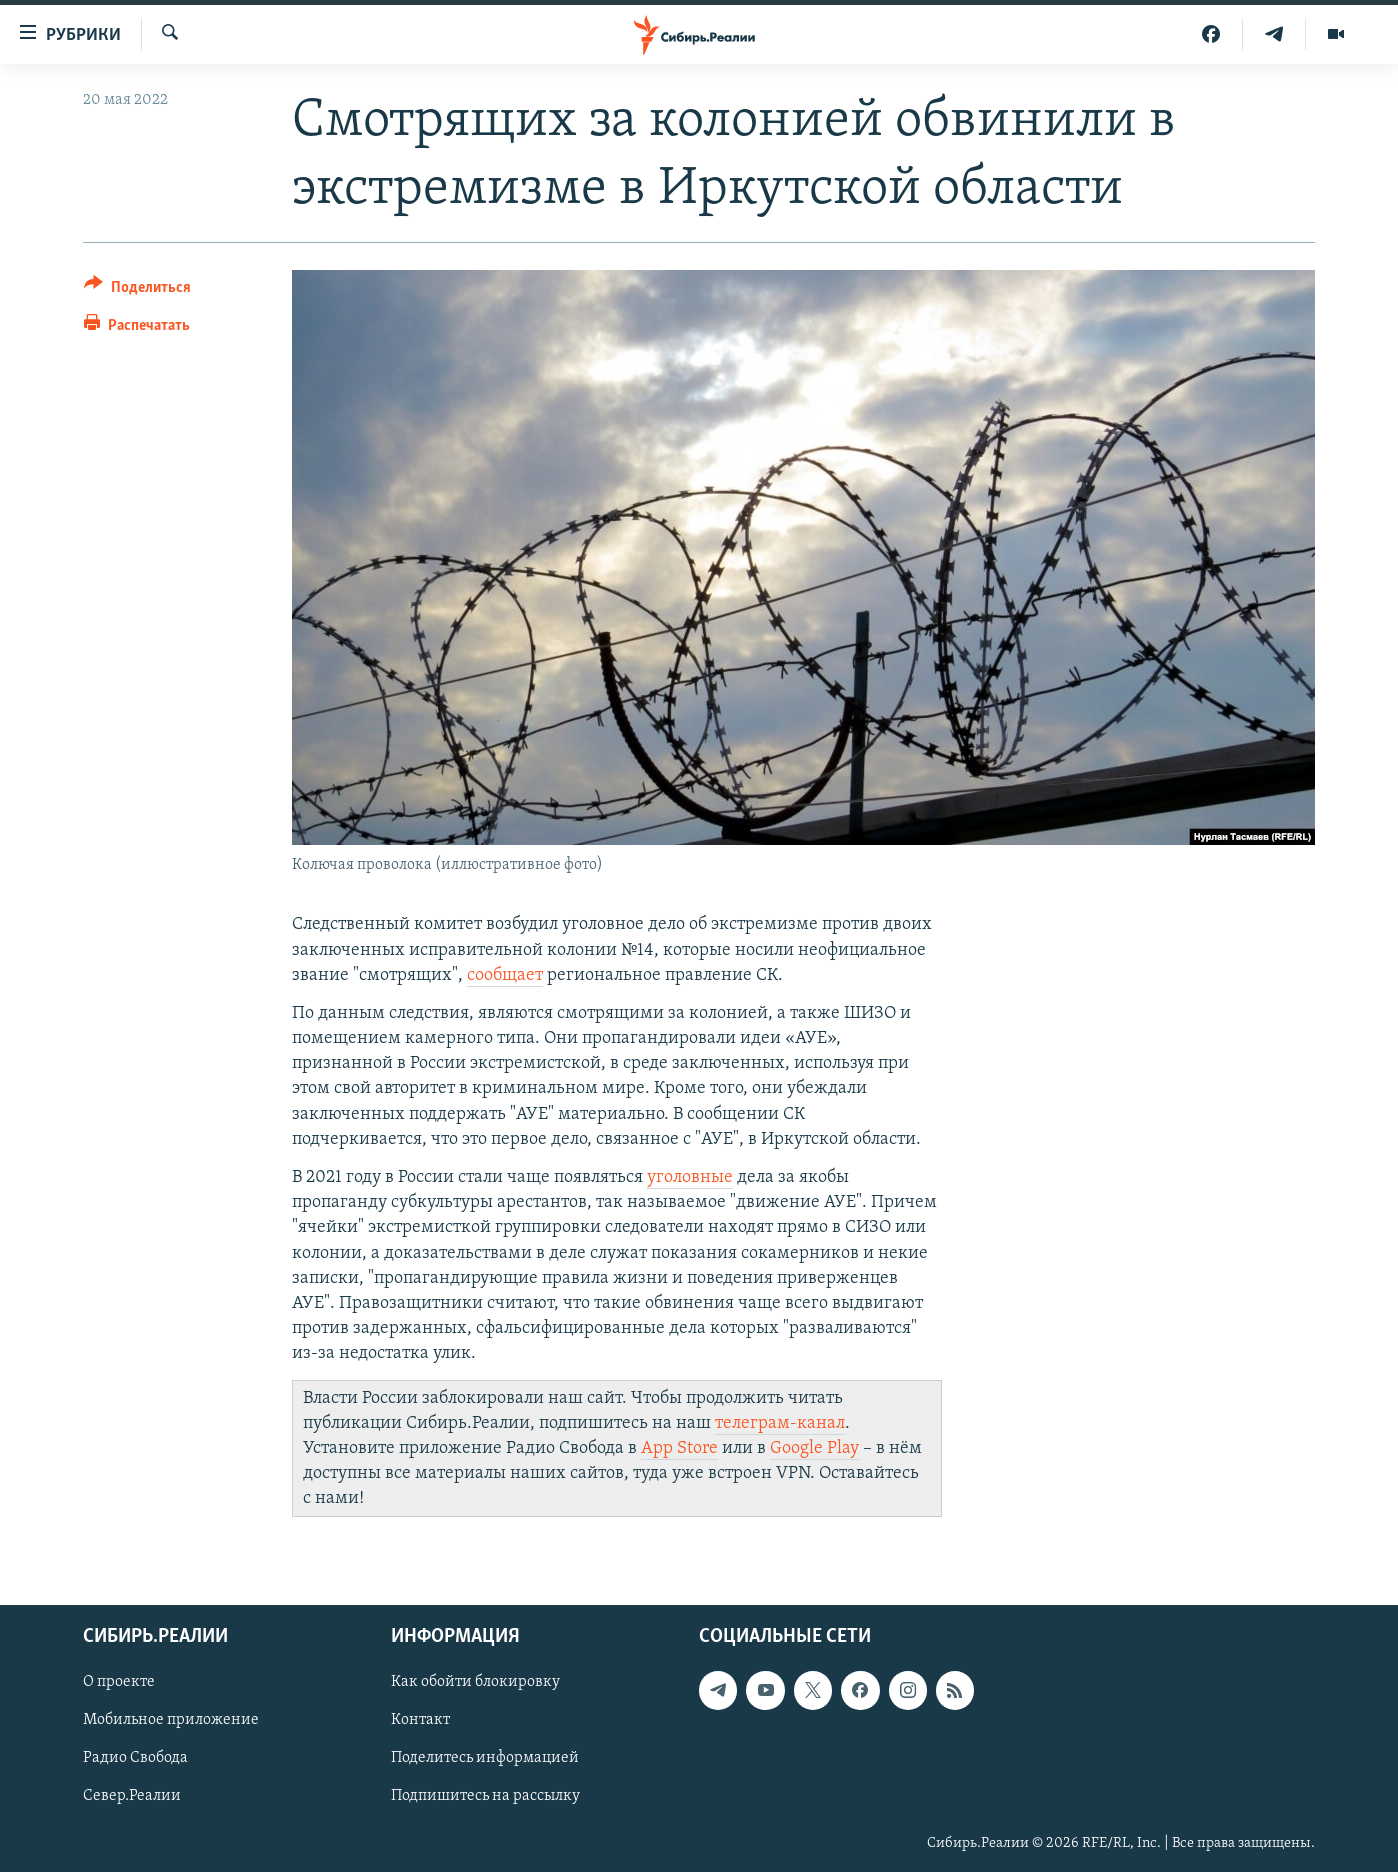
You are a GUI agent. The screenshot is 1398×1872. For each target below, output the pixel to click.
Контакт (420, 1721)
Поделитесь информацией (485, 1759)
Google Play (814, 1448)
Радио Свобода (135, 1759)
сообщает (505, 975)
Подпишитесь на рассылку (485, 1797)
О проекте (119, 1683)
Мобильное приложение (171, 1721)
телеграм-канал (780, 1423)
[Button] (137, 290)
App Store (679, 1448)
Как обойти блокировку (475, 1683)
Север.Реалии (132, 1797)
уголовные (690, 1177)
